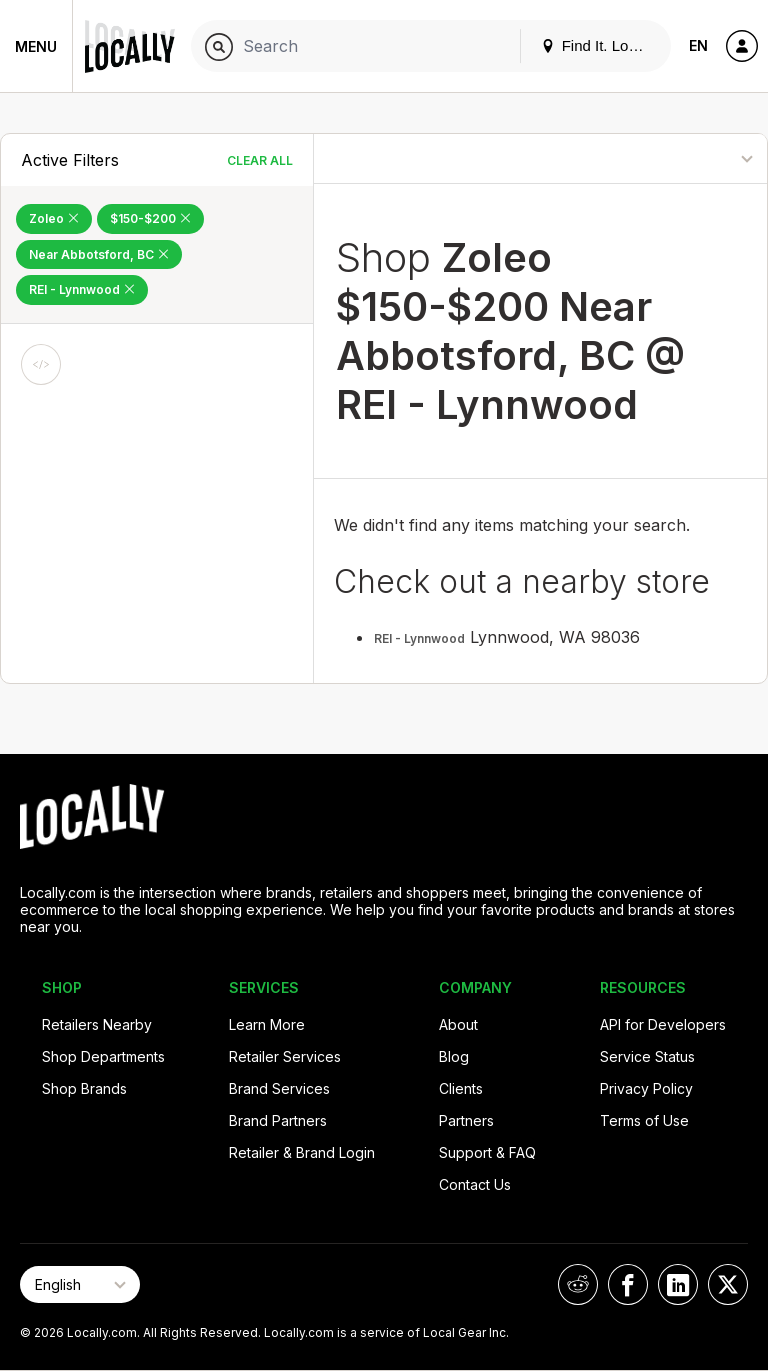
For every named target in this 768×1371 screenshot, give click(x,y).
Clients (461, 1088)
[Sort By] (684, 158)
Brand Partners (278, 1120)
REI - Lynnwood (419, 638)
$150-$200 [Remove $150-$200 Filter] (150, 218)
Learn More (267, 1024)
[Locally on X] (728, 1284)
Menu (36, 46)
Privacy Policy (646, 1088)
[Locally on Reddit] (578, 1284)
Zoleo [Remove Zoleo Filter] (54, 218)
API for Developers (663, 1024)
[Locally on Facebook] (628, 1284)
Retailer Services (285, 1056)
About (458, 1024)
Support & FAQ (487, 1152)
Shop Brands (84, 1088)
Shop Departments (103, 1056)
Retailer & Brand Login (302, 1152)
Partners (466, 1120)
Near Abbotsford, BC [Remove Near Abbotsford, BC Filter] (99, 254)
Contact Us (475, 1184)
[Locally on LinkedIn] (678, 1284)
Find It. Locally (600, 45)
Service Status (647, 1056)
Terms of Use (644, 1120)
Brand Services (279, 1088)
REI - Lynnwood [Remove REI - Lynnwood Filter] (82, 289)
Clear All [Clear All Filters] (260, 160)
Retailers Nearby (97, 1024)
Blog (454, 1056)
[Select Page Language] (80, 1284)
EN (698, 45)
